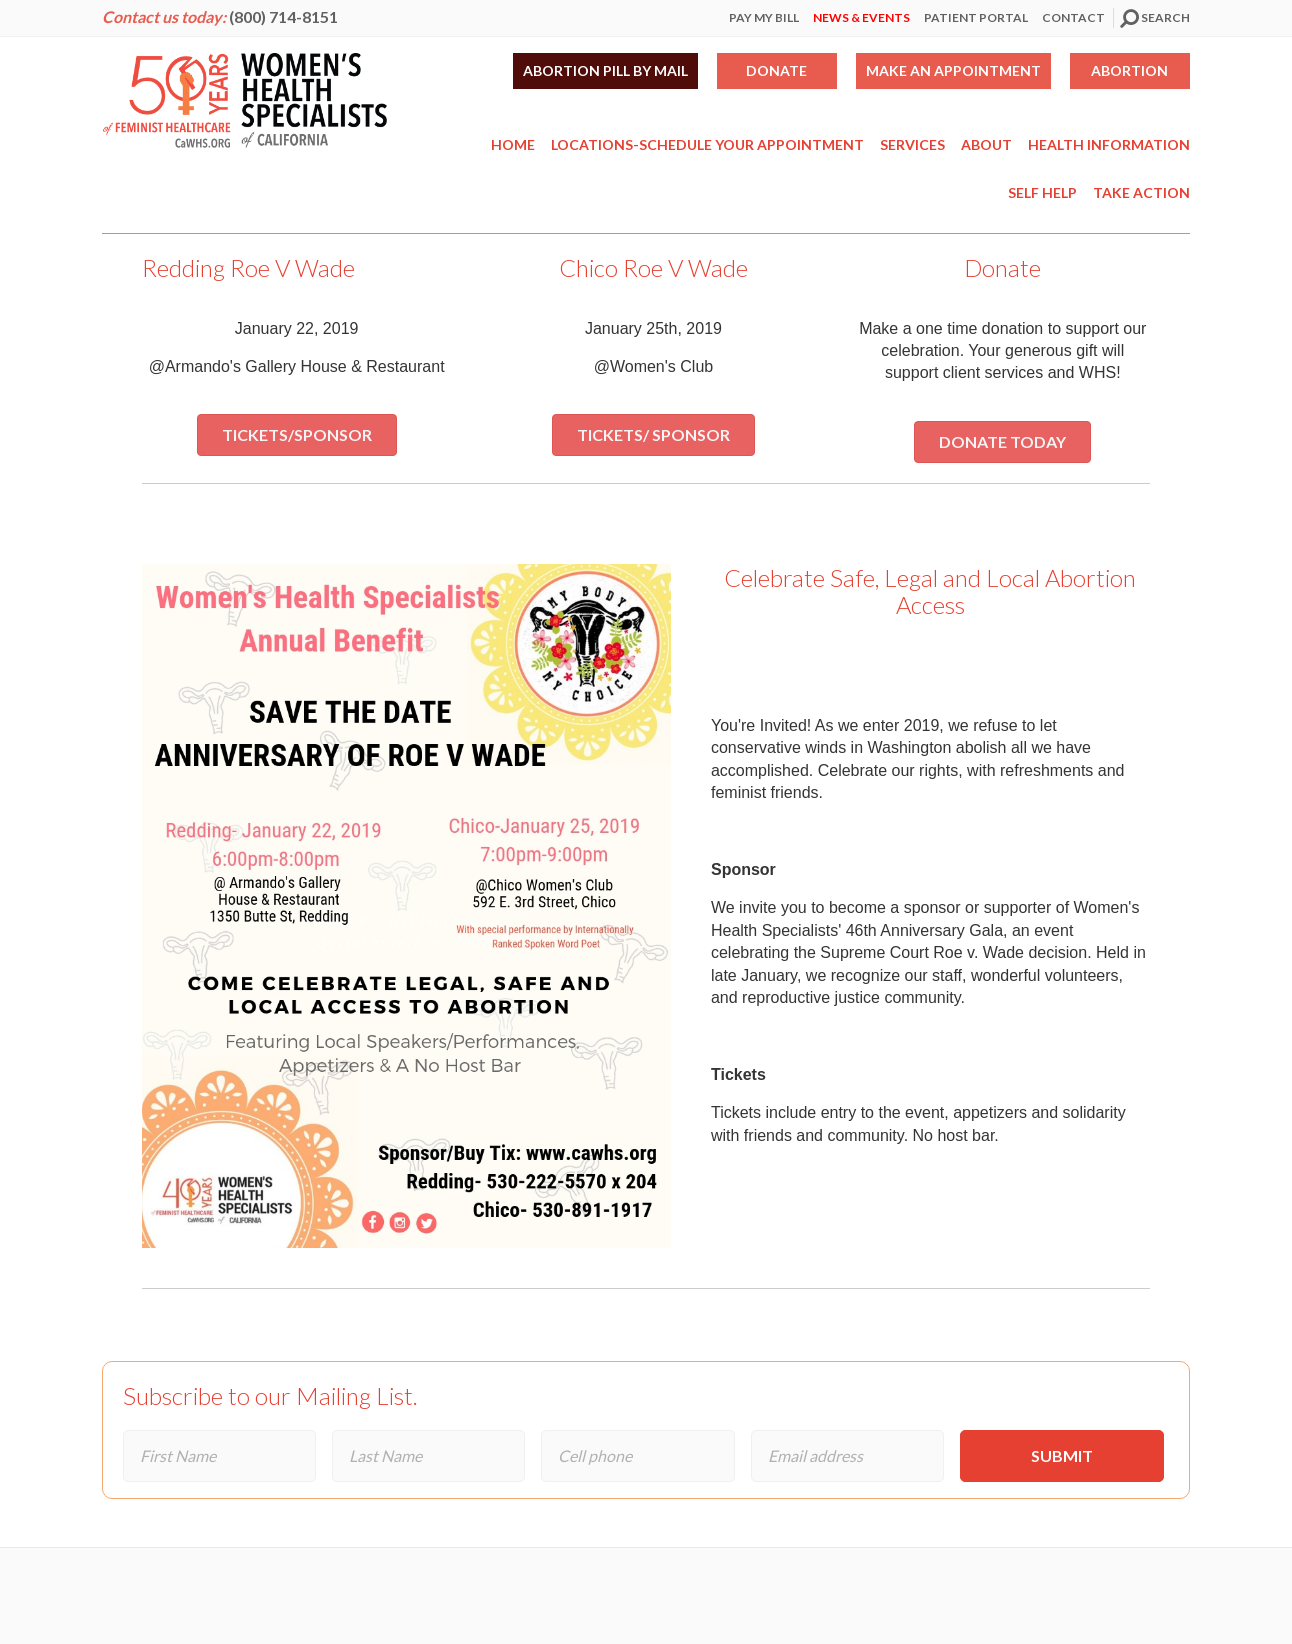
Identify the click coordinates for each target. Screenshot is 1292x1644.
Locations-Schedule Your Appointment (707, 144)
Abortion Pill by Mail (605, 70)
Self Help (1042, 192)
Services (912, 144)
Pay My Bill (764, 17)
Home (513, 144)
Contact (1073, 17)
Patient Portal (976, 17)
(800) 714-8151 (283, 16)
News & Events (861, 17)
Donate (776, 70)
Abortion (1129, 70)
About (986, 144)
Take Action (1141, 192)
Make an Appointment (953, 70)
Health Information (1109, 144)
